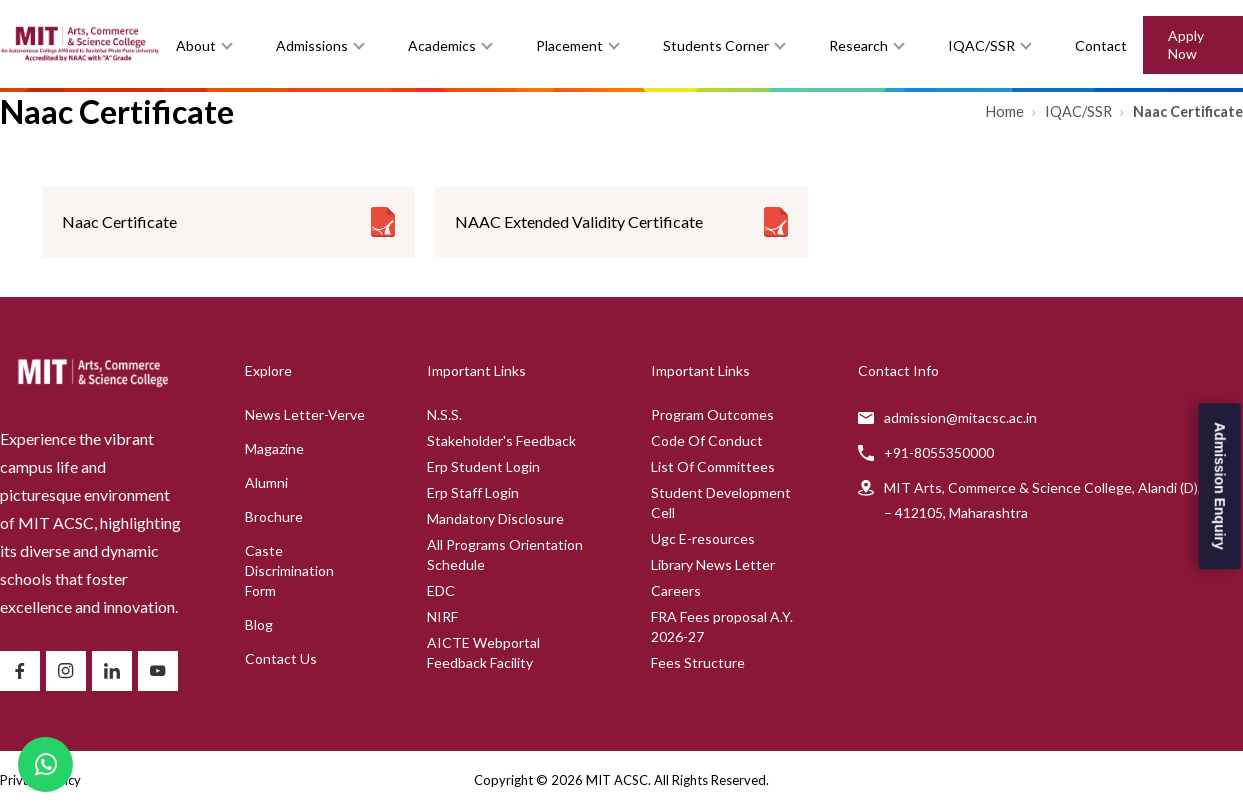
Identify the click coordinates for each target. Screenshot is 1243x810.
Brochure (274, 516)
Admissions (312, 45)
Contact (1101, 45)
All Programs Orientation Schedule (505, 554)
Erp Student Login (483, 466)
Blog (259, 624)
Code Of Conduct (707, 440)
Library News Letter (713, 564)
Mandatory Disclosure (495, 518)
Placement (569, 45)
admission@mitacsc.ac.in (960, 417)
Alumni (266, 482)
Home (1006, 111)
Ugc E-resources (703, 538)
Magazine (274, 448)
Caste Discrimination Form (289, 570)
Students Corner (716, 45)
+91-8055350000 (939, 452)
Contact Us (281, 658)
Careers (676, 590)
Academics (442, 45)
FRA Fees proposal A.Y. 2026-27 (722, 626)
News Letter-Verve (305, 414)
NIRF (442, 616)
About (196, 45)
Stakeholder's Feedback (501, 440)
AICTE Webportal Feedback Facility (483, 652)
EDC (441, 590)
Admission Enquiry (1220, 486)
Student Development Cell (721, 502)
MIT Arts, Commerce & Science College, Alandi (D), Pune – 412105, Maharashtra (1060, 500)
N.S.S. (444, 414)
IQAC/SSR (981, 45)
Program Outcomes (712, 414)
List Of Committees (713, 466)
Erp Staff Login (473, 492)
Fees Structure (698, 662)
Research (858, 45)
